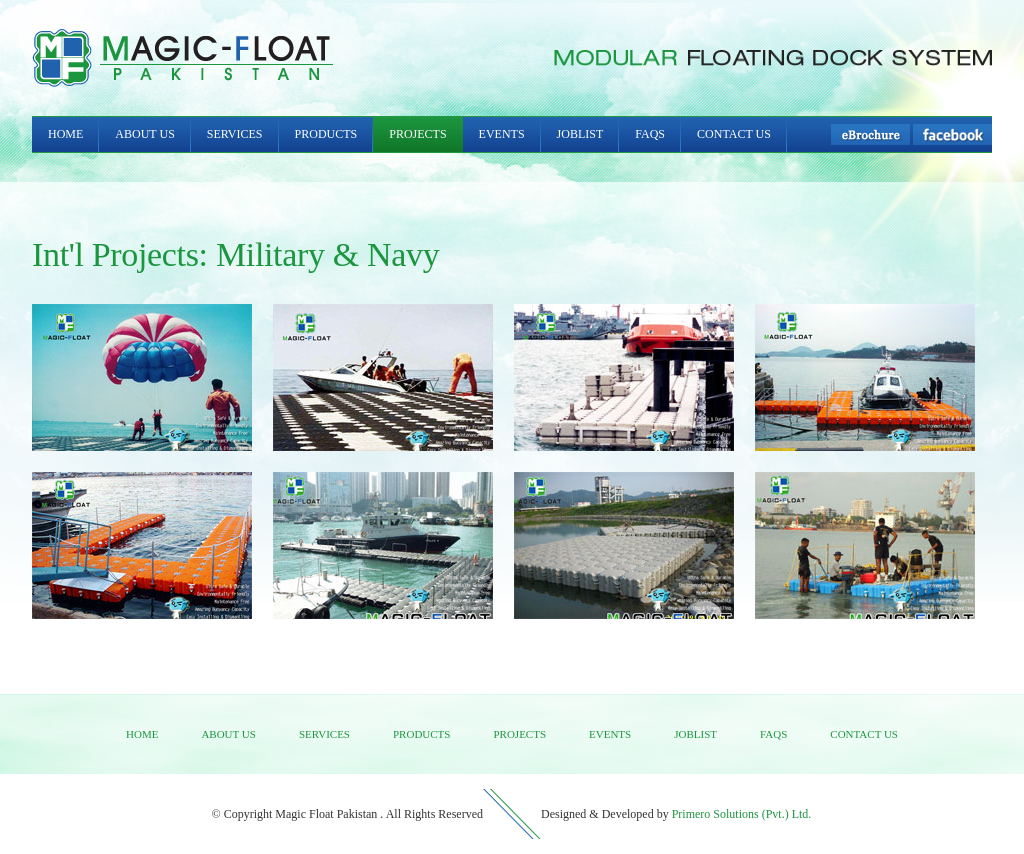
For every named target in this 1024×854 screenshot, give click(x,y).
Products (326, 134)
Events (502, 134)
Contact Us (734, 134)
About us (228, 734)
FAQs (650, 134)
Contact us (864, 734)
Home (65, 134)
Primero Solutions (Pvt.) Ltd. (742, 814)
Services (235, 134)
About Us (144, 134)
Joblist (580, 134)
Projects (417, 134)
